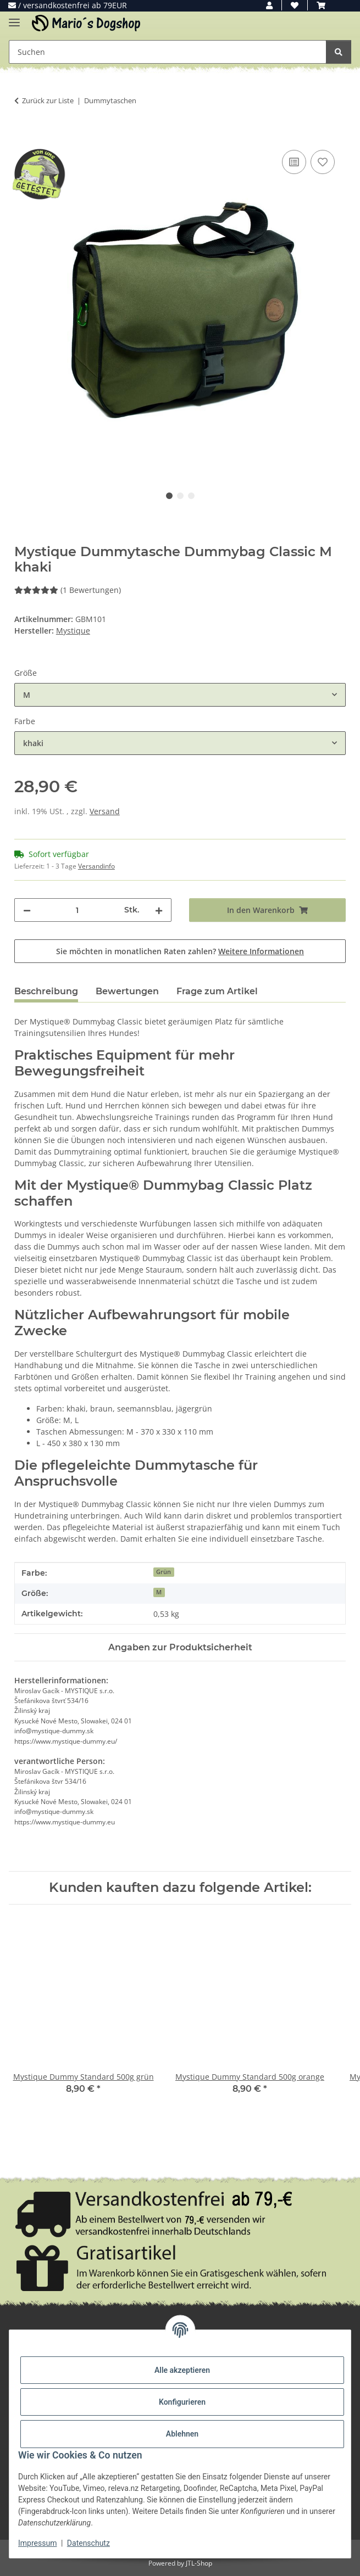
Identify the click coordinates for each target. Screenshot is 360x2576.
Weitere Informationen (261, 951)
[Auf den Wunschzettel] (323, 162)
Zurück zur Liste (48, 100)
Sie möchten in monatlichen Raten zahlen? (180, 951)
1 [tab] (169, 495)
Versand (105, 811)
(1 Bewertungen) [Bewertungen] (67, 590)
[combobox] (180, 695)
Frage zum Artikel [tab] (217, 991)
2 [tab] (180, 495)
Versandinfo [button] (96, 866)
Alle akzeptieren (182, 2370)
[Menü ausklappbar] (14, 18)
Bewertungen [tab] (127, 991)
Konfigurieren (182, 2402)
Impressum (37, 2543)
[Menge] (77, 910)
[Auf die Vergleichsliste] (294, 162)
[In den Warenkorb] (23, 135)
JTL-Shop (199, 2563)
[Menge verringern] (27, 910)
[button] (269, 5)
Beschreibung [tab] (46, 991)
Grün (163, 1572)
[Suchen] (338, 52)
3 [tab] (191, 495)
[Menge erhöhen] (159, 910)
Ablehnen (182, 2433)
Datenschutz (88, 2543)
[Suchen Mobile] (167, 52)
